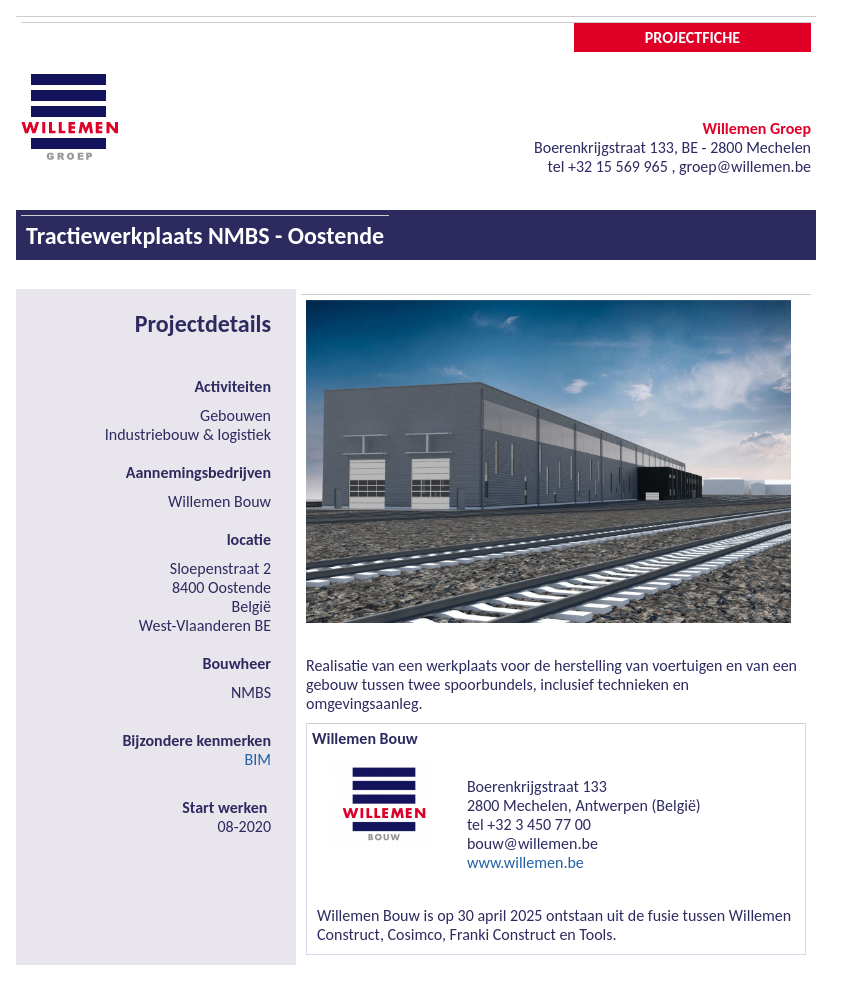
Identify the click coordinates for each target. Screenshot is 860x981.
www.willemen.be (525, 862)
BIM (258, 759)
